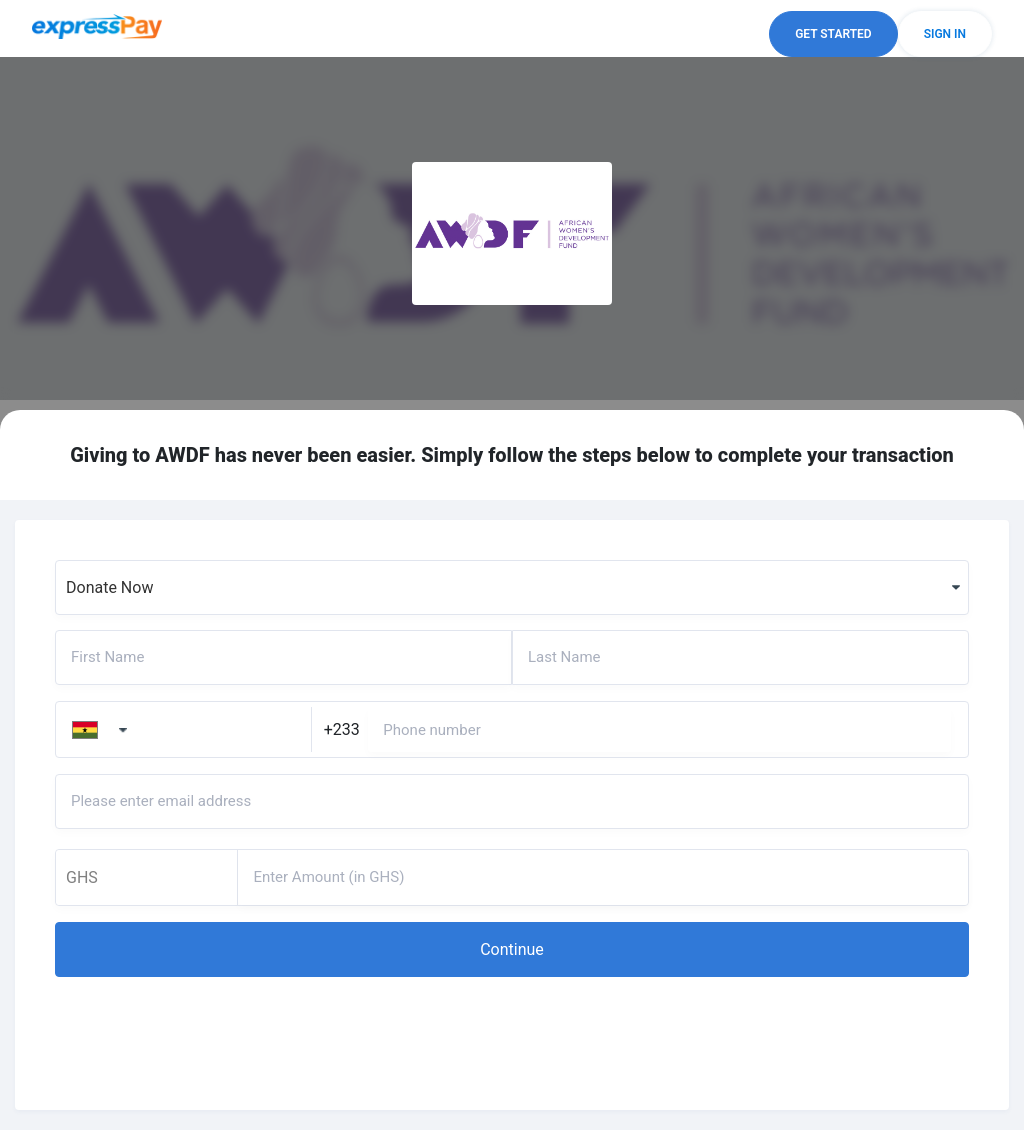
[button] (833, 34)
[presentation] (207, 1031)
